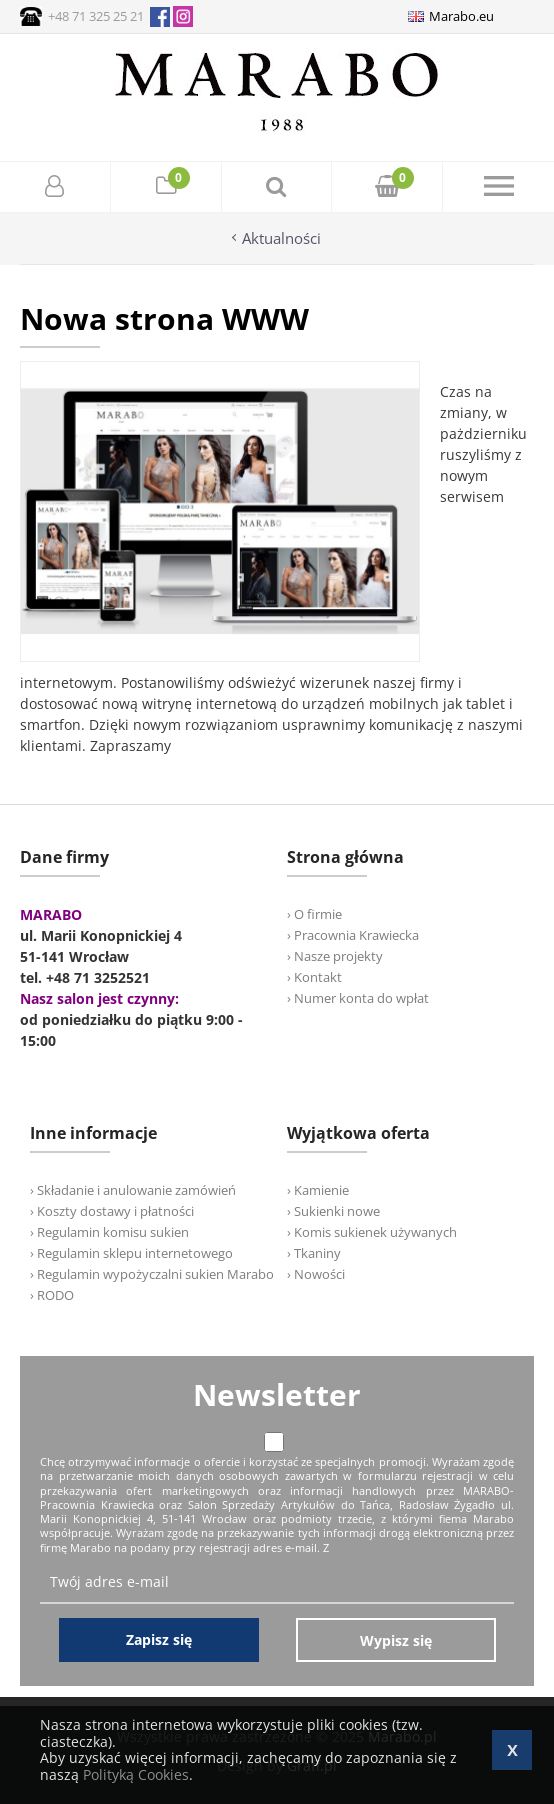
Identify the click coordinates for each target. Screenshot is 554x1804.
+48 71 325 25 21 (96, 16)
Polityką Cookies (136, 1774)
